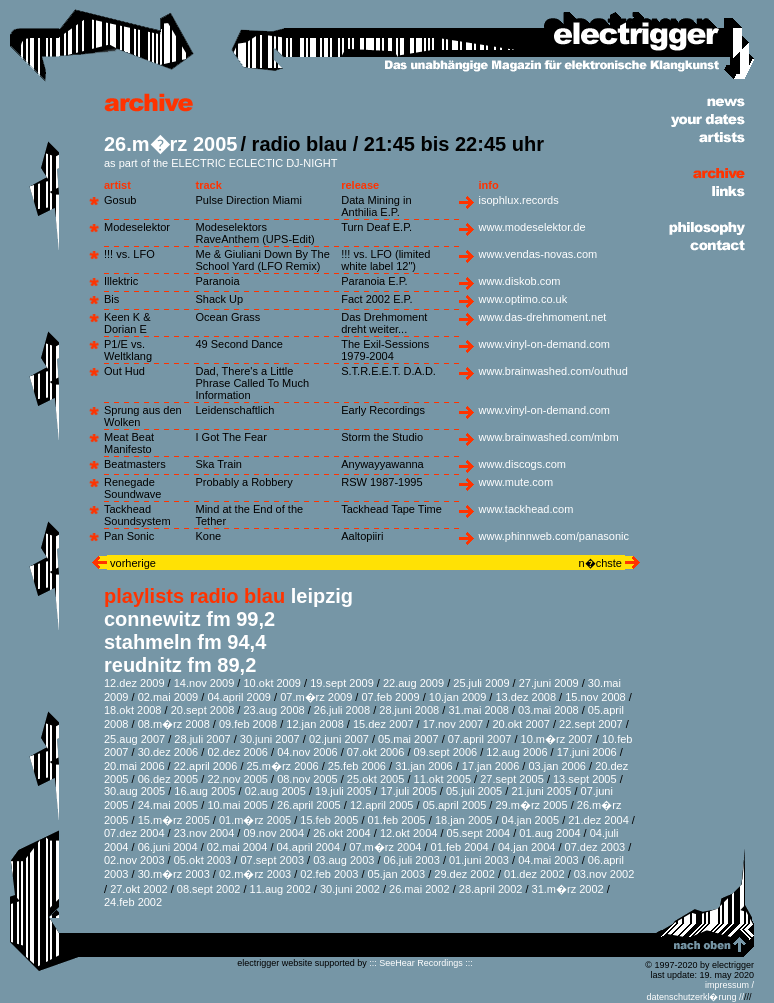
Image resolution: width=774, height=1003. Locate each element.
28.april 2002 (491, 889)
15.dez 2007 (383, 724)
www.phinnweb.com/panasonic (554, 536)
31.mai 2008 (478, 710)
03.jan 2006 (557, 766)
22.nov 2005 (237, 779)
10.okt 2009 (272, 683)
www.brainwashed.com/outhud (553, 371)
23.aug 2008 (273, 710)
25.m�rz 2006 (283, 766)
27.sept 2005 (512, 779)
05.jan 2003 (397, 874)
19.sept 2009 (342, 683)
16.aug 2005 (204, 791)
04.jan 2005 (531, 820)
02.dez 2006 (237, 752)
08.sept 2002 (209, 889)
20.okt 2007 (521, 724)
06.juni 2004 (168, 847)
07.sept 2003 (272, 860)
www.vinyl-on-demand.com (544, 344)
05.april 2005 (455, 805)
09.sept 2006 (446, 752)
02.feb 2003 (329, 874)
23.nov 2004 (204, 833)
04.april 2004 (309, 847)
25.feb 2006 (357, 766)
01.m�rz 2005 (255, 820)
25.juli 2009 (481, 683)
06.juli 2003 (412, 860)
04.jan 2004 (527, 847)
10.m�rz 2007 (557, 739)
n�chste (602, 563)
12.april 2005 (382, 805)
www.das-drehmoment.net (543, 317)
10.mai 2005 (237, 805)
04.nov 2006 (307, 752)
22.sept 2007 (591, 724)
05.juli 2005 (474, 791)
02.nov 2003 (134, 860)
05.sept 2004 (479, 833)
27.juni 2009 (549, 683)
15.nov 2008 (595, 697)
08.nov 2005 (307, 779)
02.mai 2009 (168, 697)
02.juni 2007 (339, 739)
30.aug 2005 (134, 791)
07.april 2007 (480, 739)
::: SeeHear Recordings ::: (421, 963)
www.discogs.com (522, 464)
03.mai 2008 (548, 710)
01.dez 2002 (534, 874)
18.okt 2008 (133, 710)
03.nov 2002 (604, 874)
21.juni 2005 (541, 791)
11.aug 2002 (280, 889)
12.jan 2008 (315, 724)
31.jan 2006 (424, 766)
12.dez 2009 (134, 683)
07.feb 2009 (390, 697)
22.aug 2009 (413, 683)
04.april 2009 (239, 697)
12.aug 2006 (516, 752)
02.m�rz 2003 (255, 874)
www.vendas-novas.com (538, 254)
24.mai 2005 (168, 805)
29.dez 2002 (464, 874)
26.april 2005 (309, 805)
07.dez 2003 (595, 847)
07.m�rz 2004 (385, 847)
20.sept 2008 (203, 710)
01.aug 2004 (549, 833)
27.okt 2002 (139, 889)
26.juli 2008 (342, 710)
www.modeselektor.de (532, 227)
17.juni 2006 (587, 752)
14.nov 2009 (204, 683)
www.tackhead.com (526, 509)
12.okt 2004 (409, 833)
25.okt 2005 (376, 779)
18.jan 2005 (464, 820)
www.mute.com (516, 482)
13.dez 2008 (525, 697)
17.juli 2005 (408, 791)
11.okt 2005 (443, 779)
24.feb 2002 (133, 902)
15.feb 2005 (329, 820)
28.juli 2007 (202, 739)
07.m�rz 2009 (316, 697)
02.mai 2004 (237, 847)
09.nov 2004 (273, 833)
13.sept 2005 (585, 779)
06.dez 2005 (168, 779)
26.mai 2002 (419, 889)
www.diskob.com (520, 281)
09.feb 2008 (248, 724)
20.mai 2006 (134, 766)
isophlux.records (519, 200)
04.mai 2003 (548, 860)
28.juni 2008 (409, 710)
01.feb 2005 (397, 820)
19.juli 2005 (343, 791)
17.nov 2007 (453, 724)
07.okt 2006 (376, 752)
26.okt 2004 (342, 833)
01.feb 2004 (460, 847)
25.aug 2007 (134, 739)
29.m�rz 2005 (531, 805)
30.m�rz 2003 (174, 874)
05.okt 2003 (203, 860)
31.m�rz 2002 (568, 889)
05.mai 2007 (408, 739)
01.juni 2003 (479, 860)
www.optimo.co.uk (523, 299)
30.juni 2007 (270, 739)
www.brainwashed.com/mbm (549, 437)
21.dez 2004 (598, 820)
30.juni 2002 (350, 889)
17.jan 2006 (491, 766)
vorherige (131, 563)
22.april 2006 (206, 766)
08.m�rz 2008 (174, 724)
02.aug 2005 (275, 791)
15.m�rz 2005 (174, 820)
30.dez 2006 (168, 752)
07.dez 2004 (134, 833)
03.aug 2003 (343, 860)
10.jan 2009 (458, 697)
